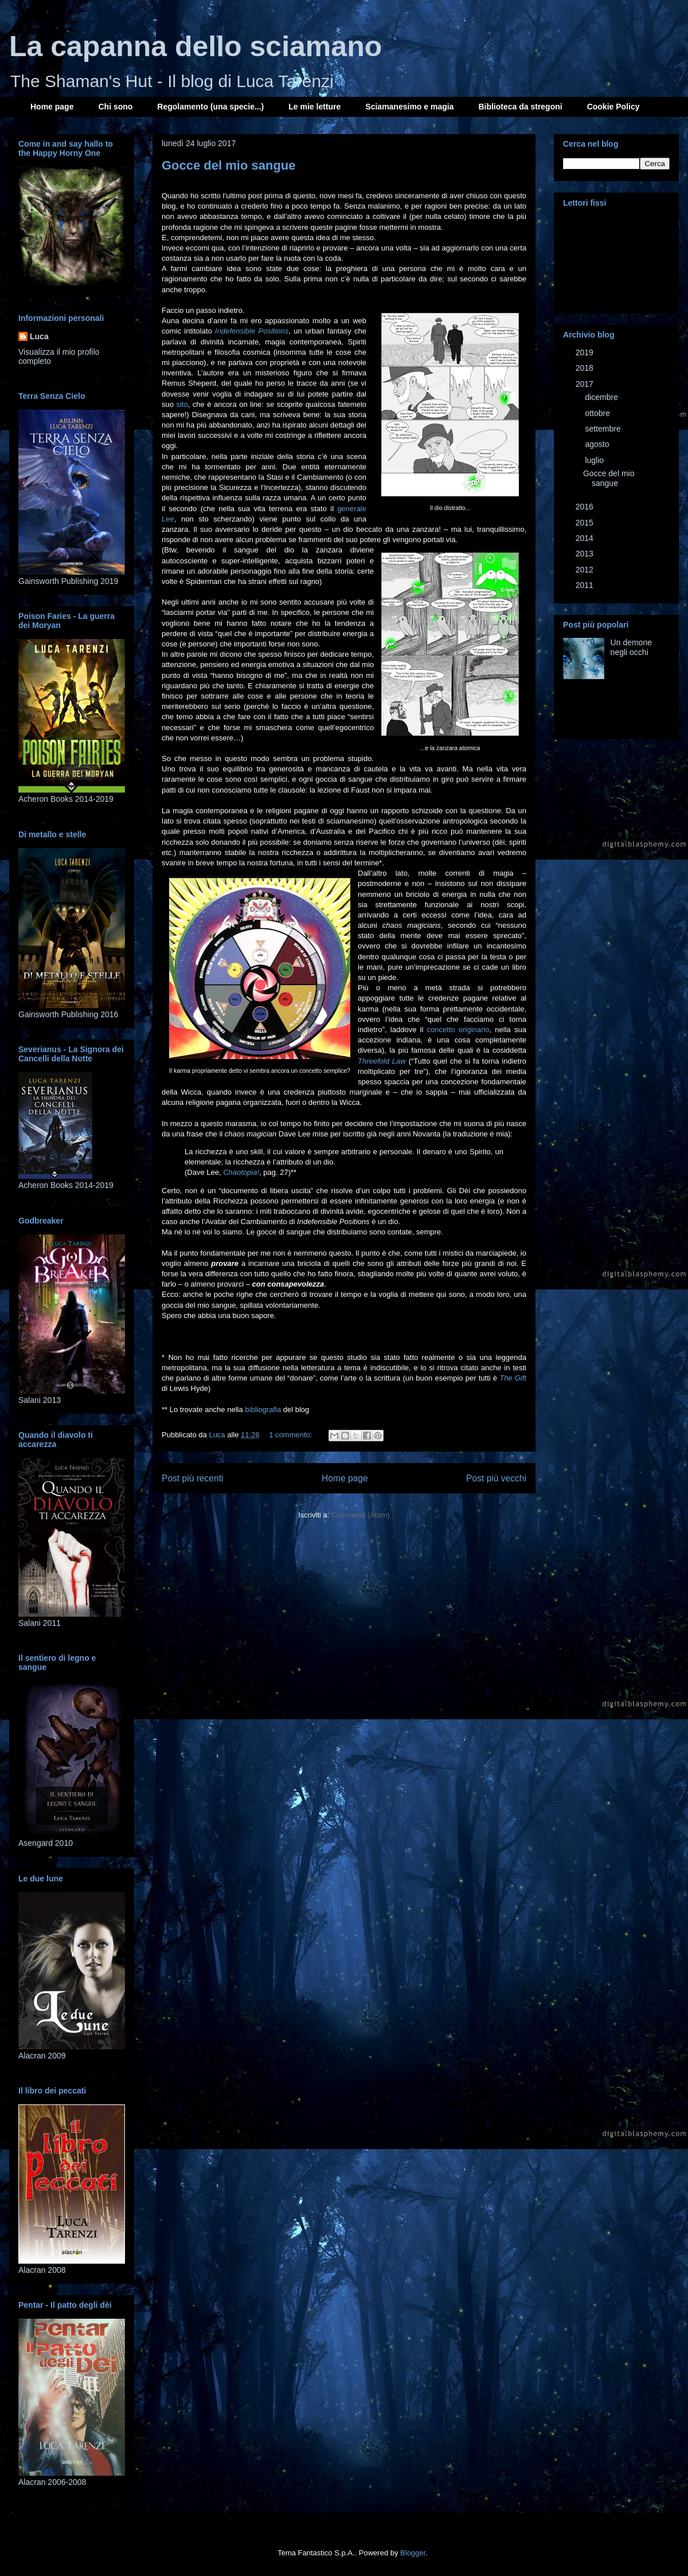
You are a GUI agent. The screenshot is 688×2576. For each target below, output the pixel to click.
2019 (586, 352)
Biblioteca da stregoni (520, 106)
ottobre (598, 413)
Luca (39, 336)
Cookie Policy (613, 106)
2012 (586, 569)
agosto (598, 444)
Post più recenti (192, 1478)
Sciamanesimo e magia (409, 106)
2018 (586, 368)
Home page (51, 106)
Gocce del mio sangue (229, 165)
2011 (586, 585)
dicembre (602, 397)
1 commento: (291, 1434)
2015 (586, 522)
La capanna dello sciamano (195, 46)
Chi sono (115, 106)
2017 (586, 384)
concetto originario (458, 1029)
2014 (586, 538)
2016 (586, 506)
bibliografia (264, 1409)
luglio (595, 460)
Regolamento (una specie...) (210, 106)
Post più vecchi (496, 1478)
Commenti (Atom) (360, 1515)
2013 (586, 553)
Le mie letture (314, 106)
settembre (604, 428)
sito (181, 404)
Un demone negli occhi (631, 647)
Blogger (412, 2552)
